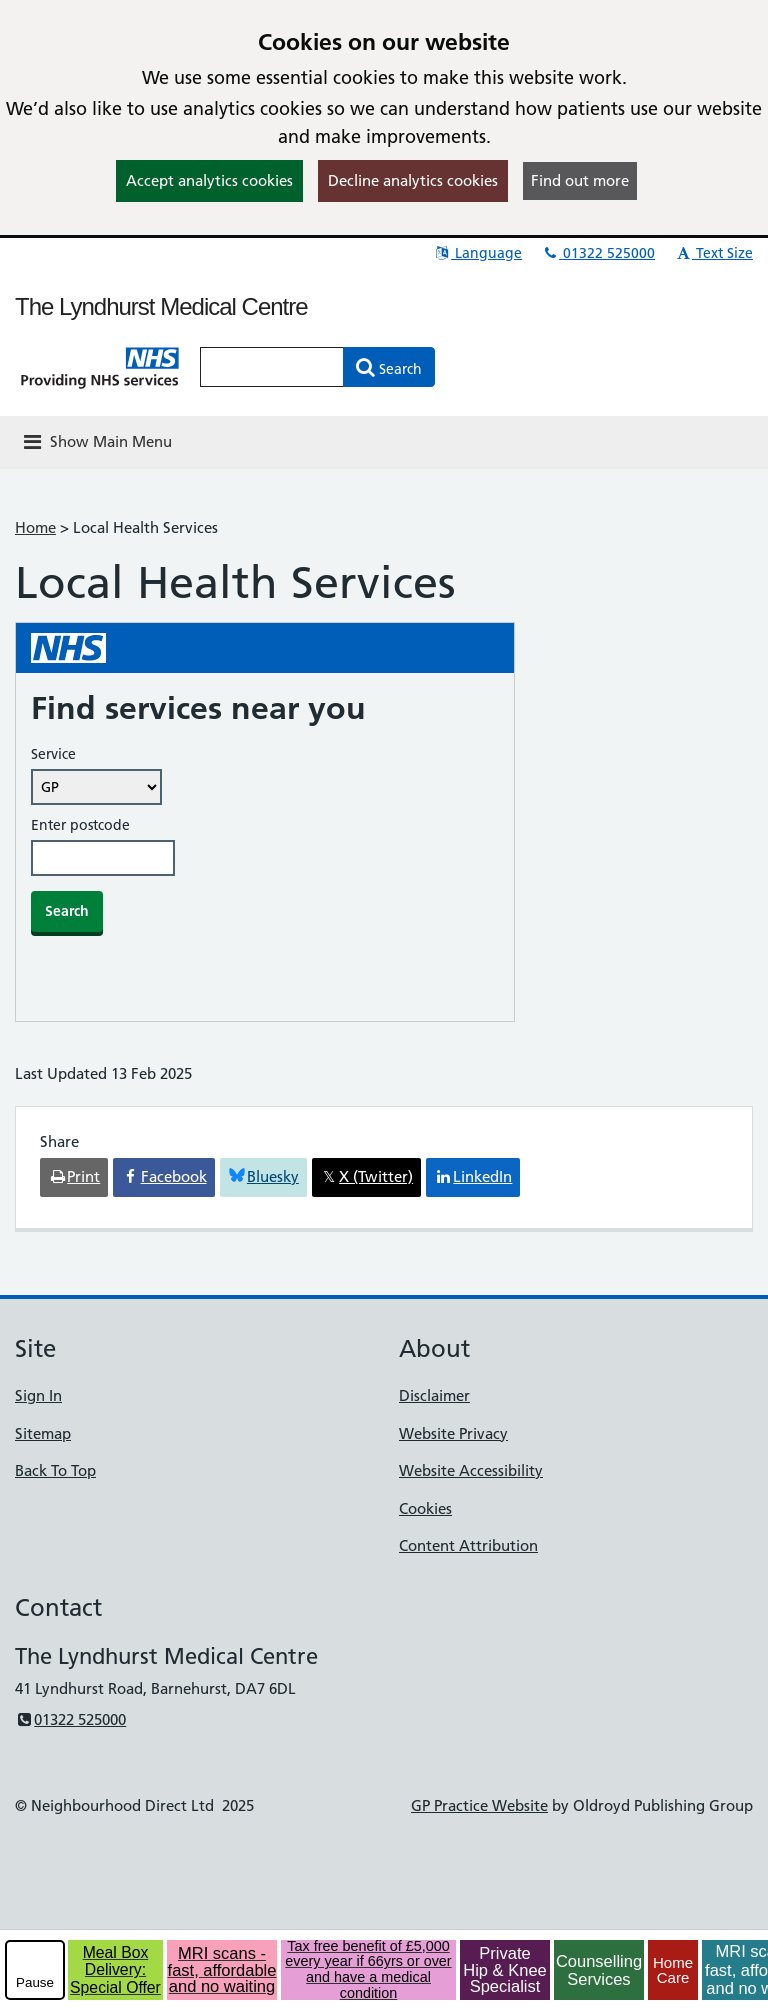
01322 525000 (598, 253)
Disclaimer (434, 1395)
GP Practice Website (479, 1805)
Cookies (425, 1508)
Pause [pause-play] (35, 1982)
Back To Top (55, 1470)
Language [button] (477, 253)
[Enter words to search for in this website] (272, 367)
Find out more (580, 180)
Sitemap (43, 1433)
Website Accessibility (471, 1470)
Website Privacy (453, 1433)
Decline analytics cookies (413, 180)
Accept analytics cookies (209, 180)
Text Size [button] (713, 253)
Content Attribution (468, 1545)
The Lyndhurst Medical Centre (161, 306)
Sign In (38, 1395)
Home (35, 527)
